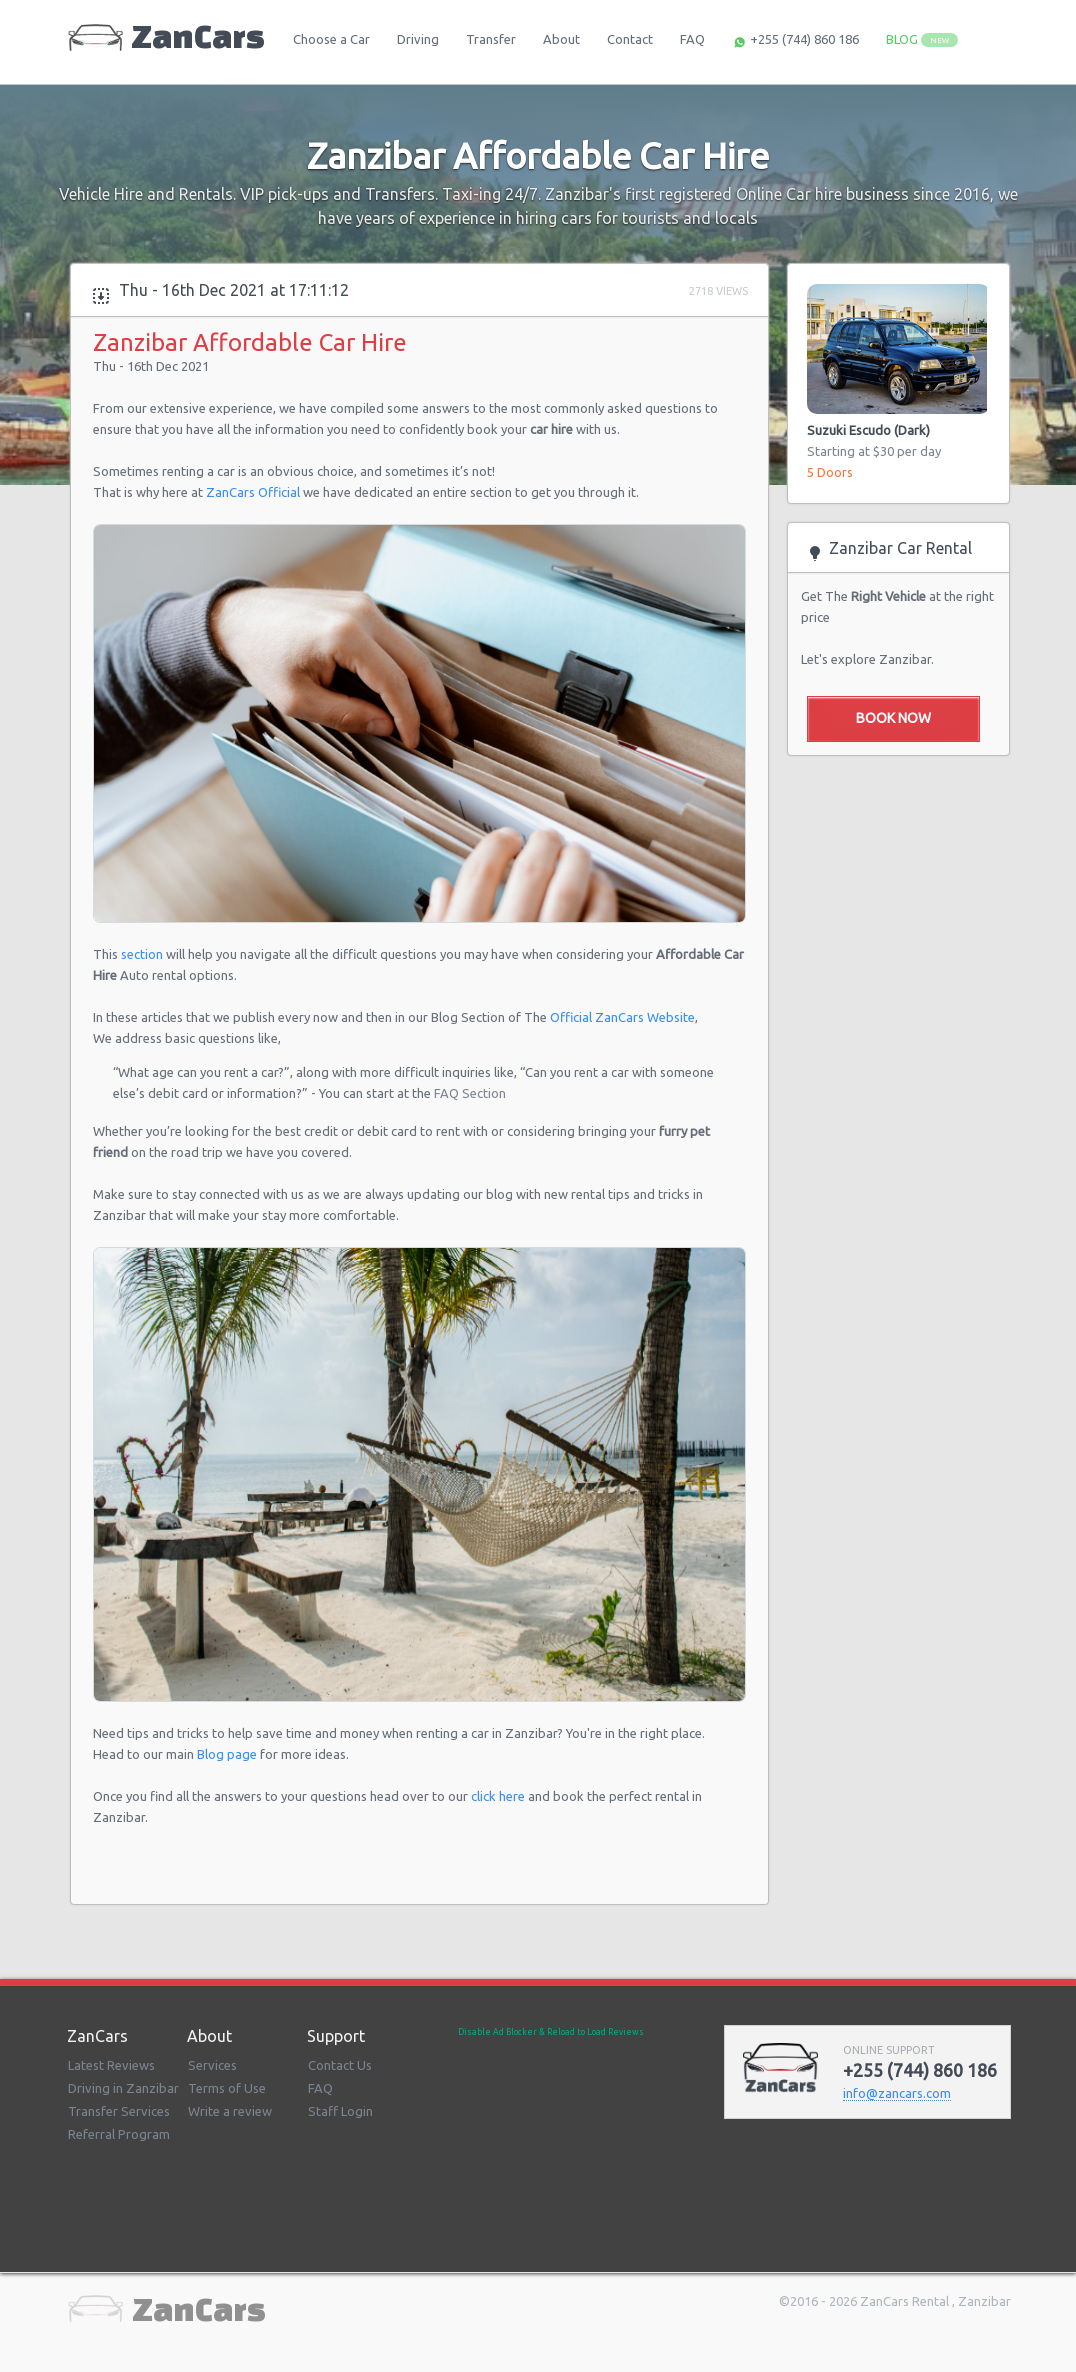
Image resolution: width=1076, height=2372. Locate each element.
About (561, 39)
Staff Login (340, 2111)
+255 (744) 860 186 (795, 41)
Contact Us (340, 2065)
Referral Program (119, 2134)
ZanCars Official (253, 492)
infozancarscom (897, 2093)
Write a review (230, 2111)
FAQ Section (470, 1093)
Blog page (228, 1754)
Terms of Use (227, 2088)
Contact (630, 39)
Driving (418, 39)
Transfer (491, 39)
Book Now (893, 718)
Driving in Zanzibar (123, 2088)
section (143, 954)
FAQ (692, 39)
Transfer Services (119, 2111)
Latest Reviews (111, 2065)
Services (212, 2065)
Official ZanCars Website (622, 1017)
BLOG (922, 39)
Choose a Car (331, 39)
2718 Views (718, 291)
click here (498, 1796)
